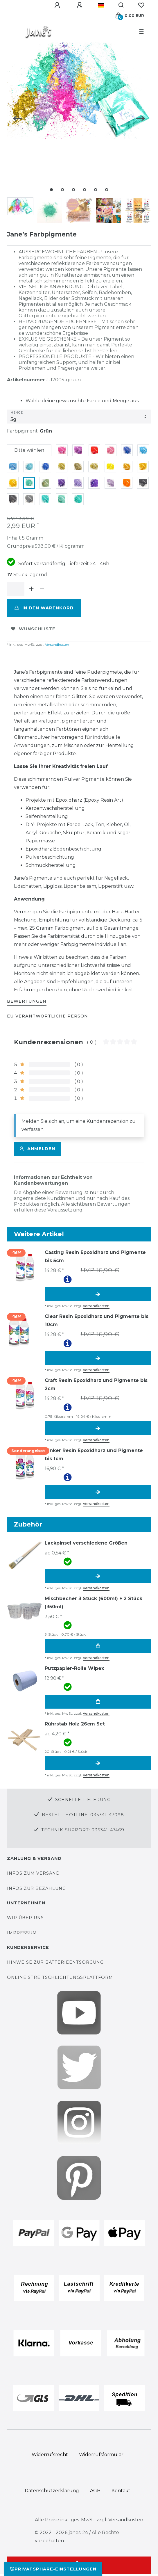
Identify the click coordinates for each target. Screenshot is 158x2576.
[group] (24, 1265)
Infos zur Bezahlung (36, 1888)
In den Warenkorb (44, 608)
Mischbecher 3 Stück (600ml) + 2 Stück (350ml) (93, 1602)
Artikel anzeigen (98, 1294)
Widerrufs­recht (50, 2454)
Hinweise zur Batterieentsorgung (55, 1962)
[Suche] (121, 5)
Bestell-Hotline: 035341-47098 (83, 1814)
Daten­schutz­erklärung (52, 2490)
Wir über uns (25, 1917)
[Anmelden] (58, 5)
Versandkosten (56, 644)
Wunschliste (33, 628)
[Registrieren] (80, 5)
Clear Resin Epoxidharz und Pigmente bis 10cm (96, 1320)
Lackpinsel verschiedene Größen (86, 1543)
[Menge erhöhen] (31, 589)
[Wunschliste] (141, 5)
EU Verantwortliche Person (47, 1016)
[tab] (26, 1001)
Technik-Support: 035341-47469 (82, 1830)
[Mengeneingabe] (15, 589)
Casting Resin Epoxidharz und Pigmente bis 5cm (95, 1256)
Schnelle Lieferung (83, 1799)
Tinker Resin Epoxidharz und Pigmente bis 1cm (94, 1454)
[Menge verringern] (42, 589)
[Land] (101, 5)
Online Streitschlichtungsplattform (60, 1977)
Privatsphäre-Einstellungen (53, 2569)
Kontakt (121, 2490)
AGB (95, 2490)
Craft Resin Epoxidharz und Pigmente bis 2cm (96, 1384)
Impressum (22, 1932)
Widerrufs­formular (101, 2454)
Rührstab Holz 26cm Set (75, 1724)
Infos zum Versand (33, 1873)
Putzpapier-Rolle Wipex (74, 1668)
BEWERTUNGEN (26, 1001)
